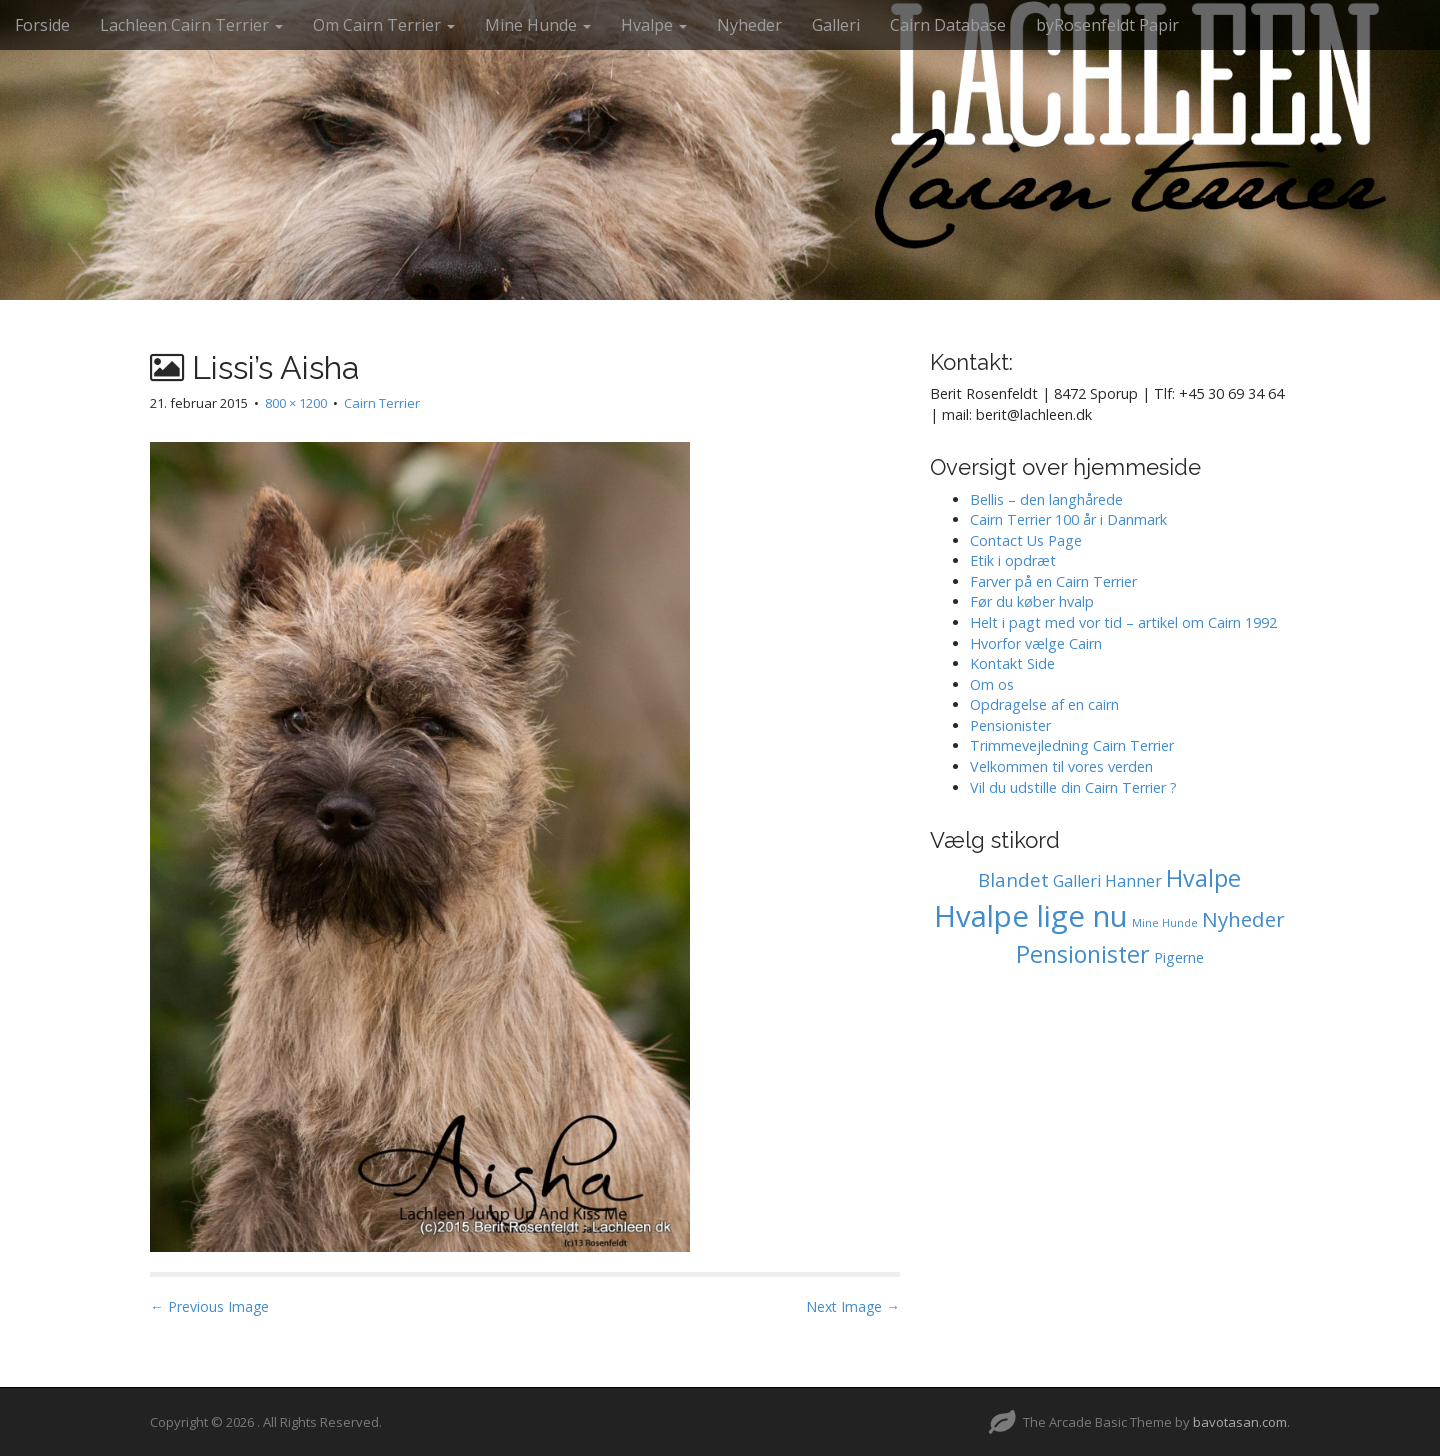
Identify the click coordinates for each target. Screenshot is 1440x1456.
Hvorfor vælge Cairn (1036, 643)
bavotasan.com (1240, 1422)
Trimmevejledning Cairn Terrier (1072, 745)
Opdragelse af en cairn (1044, 704)
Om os (992, 684)
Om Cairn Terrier (384, 25)
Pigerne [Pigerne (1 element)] (1179, 957)
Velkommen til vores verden (1061, 766)
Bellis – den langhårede (1046, 499)
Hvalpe (654, 25)
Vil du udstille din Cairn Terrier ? (1073, 787)
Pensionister (1010, 725)
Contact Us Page (1026, 540)
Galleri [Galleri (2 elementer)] (1077, 881)
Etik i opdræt (1013, 560)
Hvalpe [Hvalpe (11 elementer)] (1203, 878)
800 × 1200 (296, 403)
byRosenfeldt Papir (1107, 25)
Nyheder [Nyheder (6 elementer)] (1243, 919)
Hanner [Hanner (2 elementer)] (1133, 881)
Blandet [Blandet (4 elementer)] (1013, 880)
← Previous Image (209, 1306)
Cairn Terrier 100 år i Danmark (1068, 519)
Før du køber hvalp (1032, 601)
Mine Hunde (538, 25)
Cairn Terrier (382, 403)
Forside (42, 25)
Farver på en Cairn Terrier (1053, 581)
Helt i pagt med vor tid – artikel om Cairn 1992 (1123, 622)
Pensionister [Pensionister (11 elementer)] (1083, 954)
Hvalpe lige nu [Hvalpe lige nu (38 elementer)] (1031, 916)
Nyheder (749, 25)
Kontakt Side (1012, 663)
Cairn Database (948, 25)
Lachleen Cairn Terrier (191, 25)
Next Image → (853, 1306)
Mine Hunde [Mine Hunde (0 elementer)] (1165, 923)
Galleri (836, 25)
